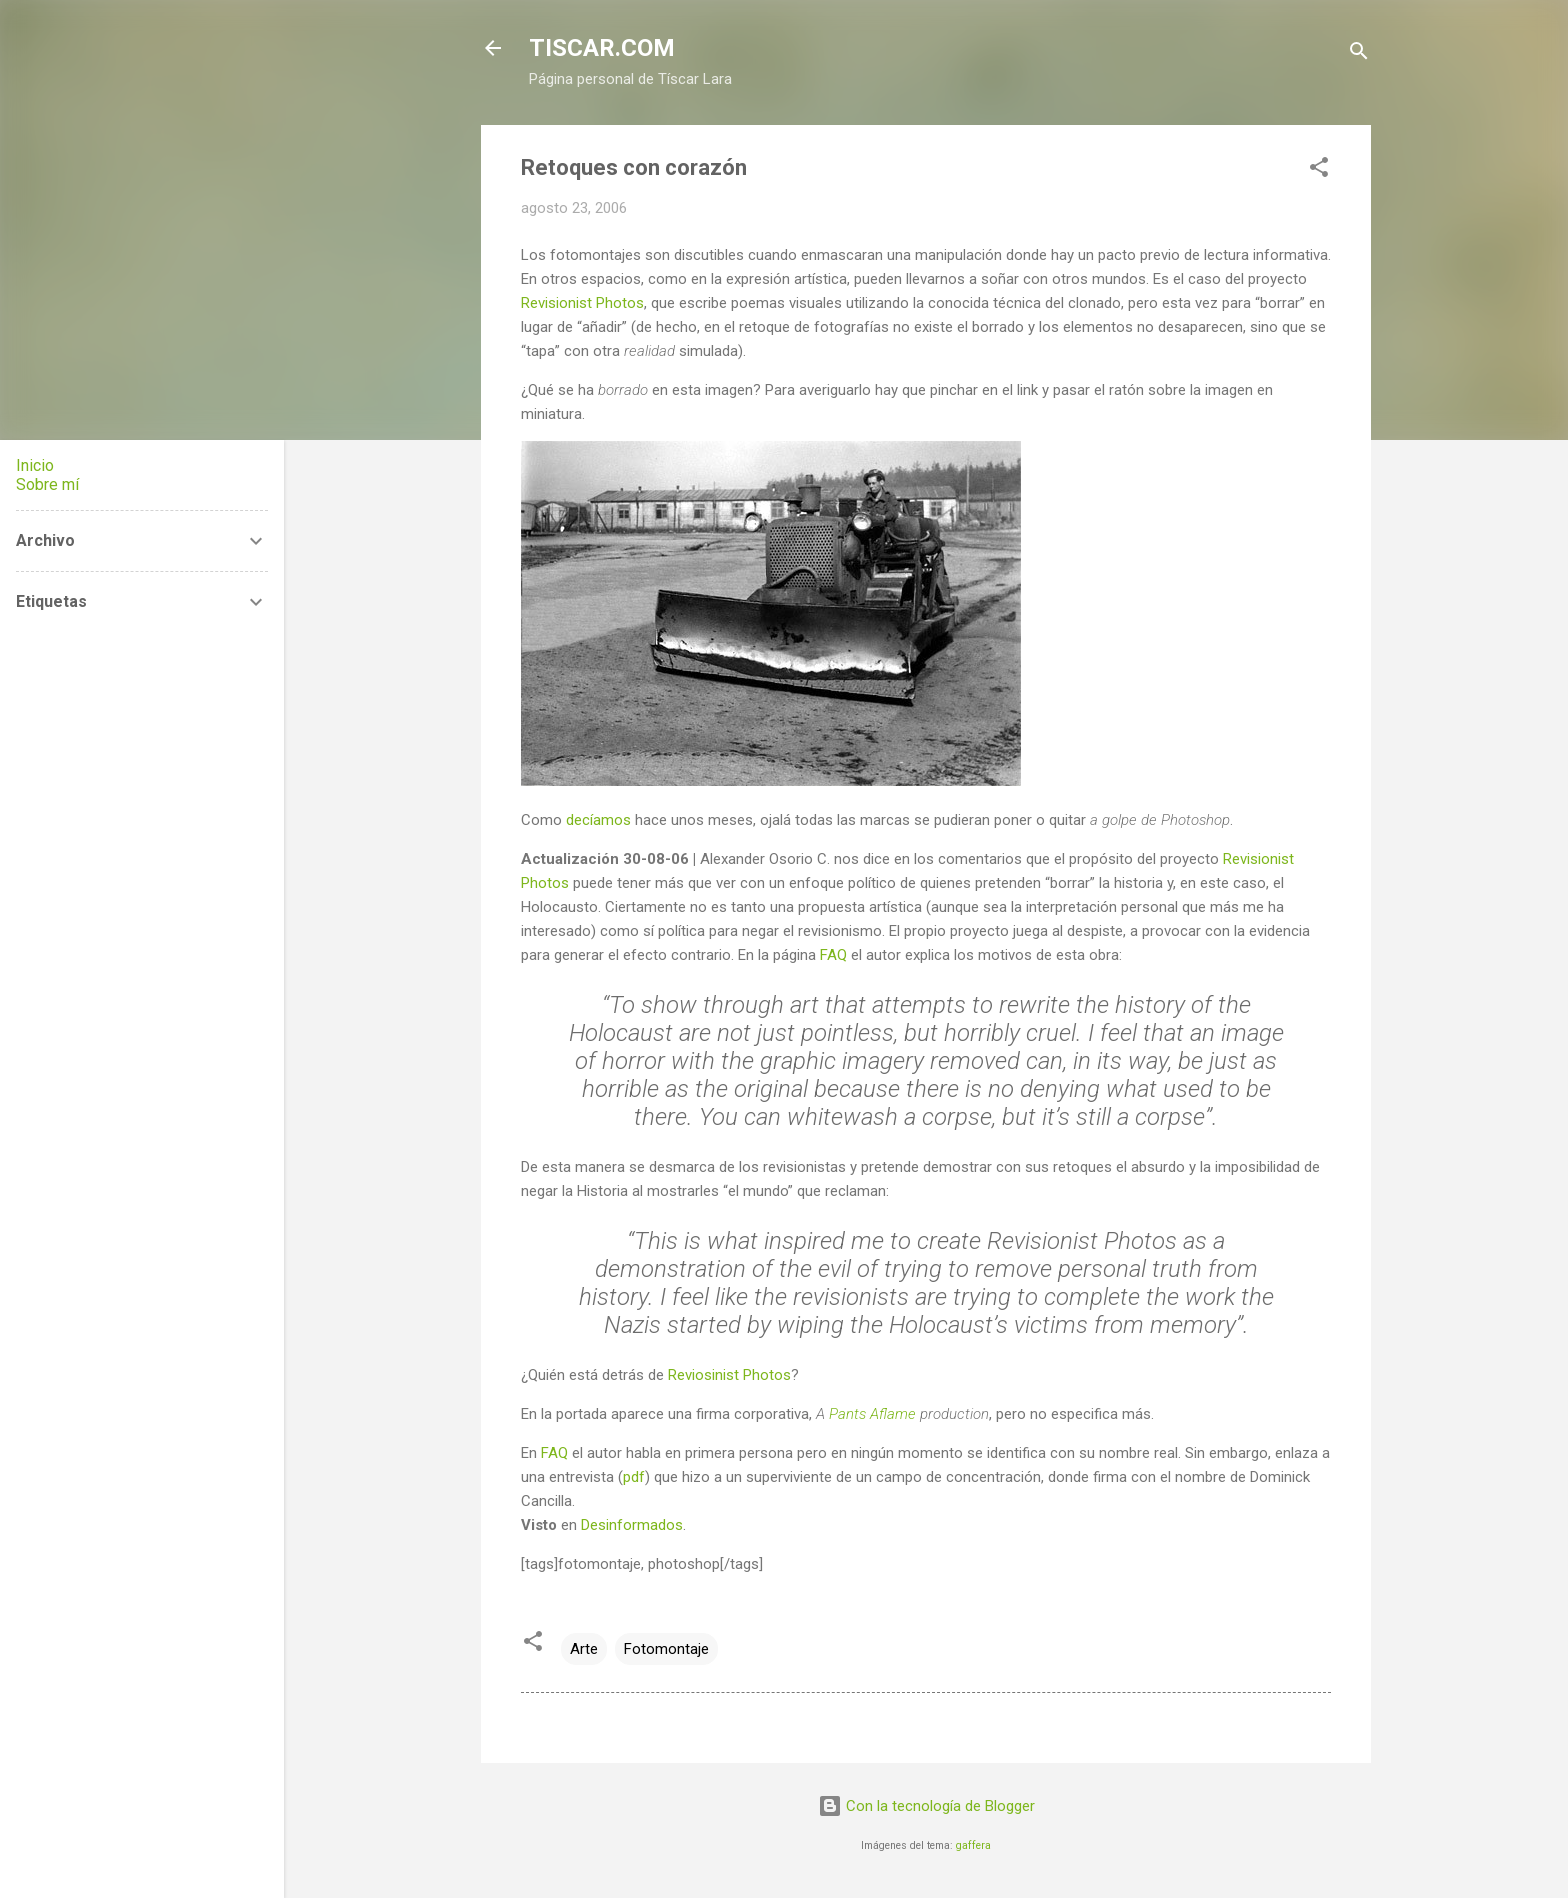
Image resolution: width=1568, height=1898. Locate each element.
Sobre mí (47, 484)
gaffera (973, 1845)
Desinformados (632, 1525)
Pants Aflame (872, 1414)
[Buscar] (1359, 54)
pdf (634, 1477)
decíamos (598, 820)
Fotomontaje (666, 1649)
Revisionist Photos (582, 303)
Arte (584, 1649)
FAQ (833, 955)
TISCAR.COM (602, 48)
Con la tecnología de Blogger (926, 1806)
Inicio (35, 465)
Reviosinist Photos (729, 1375)
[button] (1319, 170)
